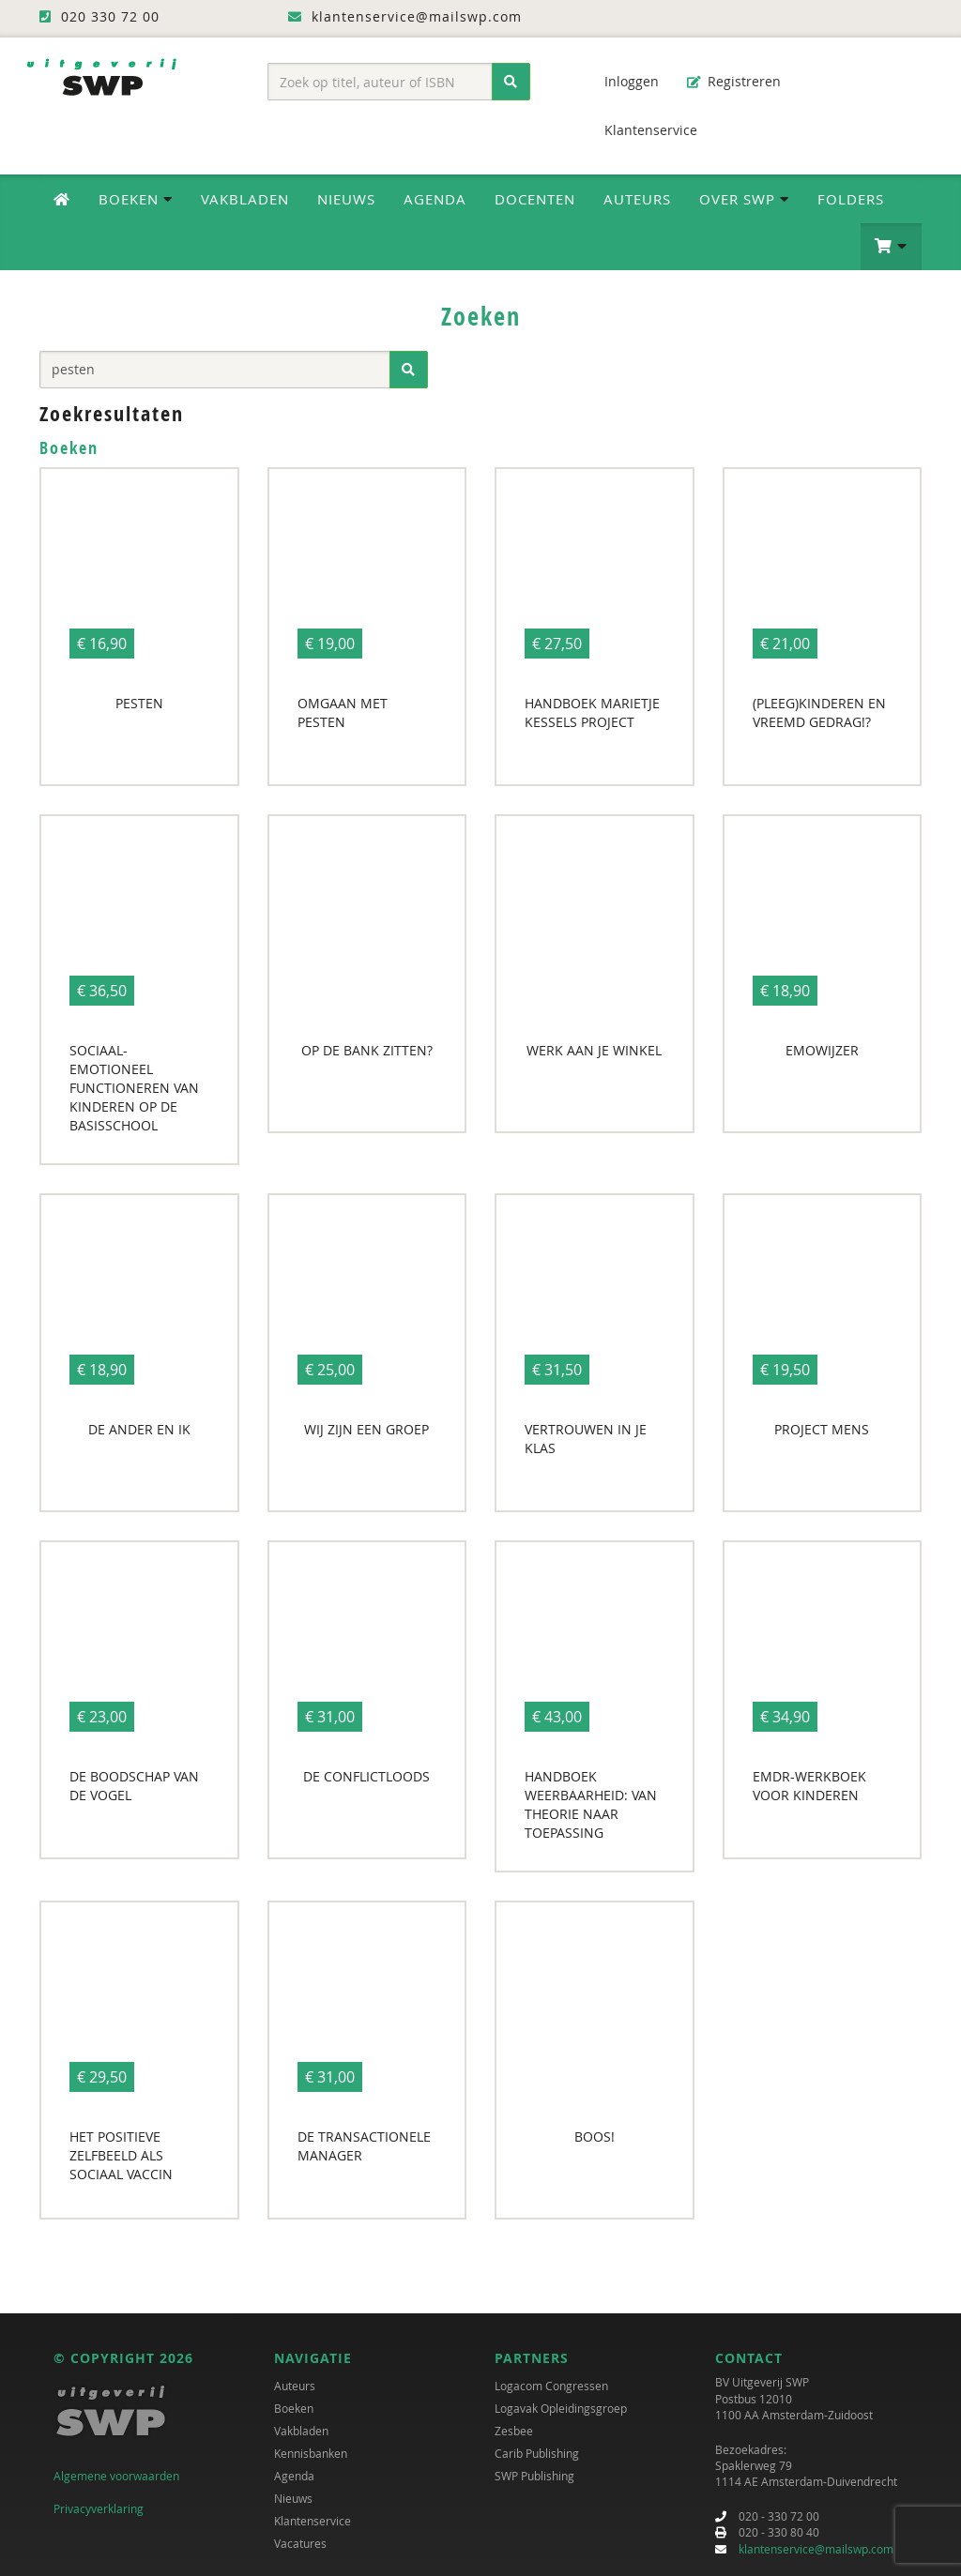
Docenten (535, 198)
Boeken (293, 2408)
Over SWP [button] (744, 198)
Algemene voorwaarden (116, 2475)
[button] (891, 246)
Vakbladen (245, 198)
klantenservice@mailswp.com (816, 2548)
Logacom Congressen (551, 2385)
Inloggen (622, 81)
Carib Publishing (537, 2453)
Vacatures (300, 2543)
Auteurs (637, 198)
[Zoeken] (511, 81)
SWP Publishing (534, 2475)
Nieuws (346, 198)
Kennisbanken (310, 2453)
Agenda (435, 198)
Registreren (734, 81)
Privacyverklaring (98, 2508)
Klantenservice (641, 130)
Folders (850, 198)
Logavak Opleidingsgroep (561, 2408)
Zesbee (514, 2430)
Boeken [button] (136, 198)
